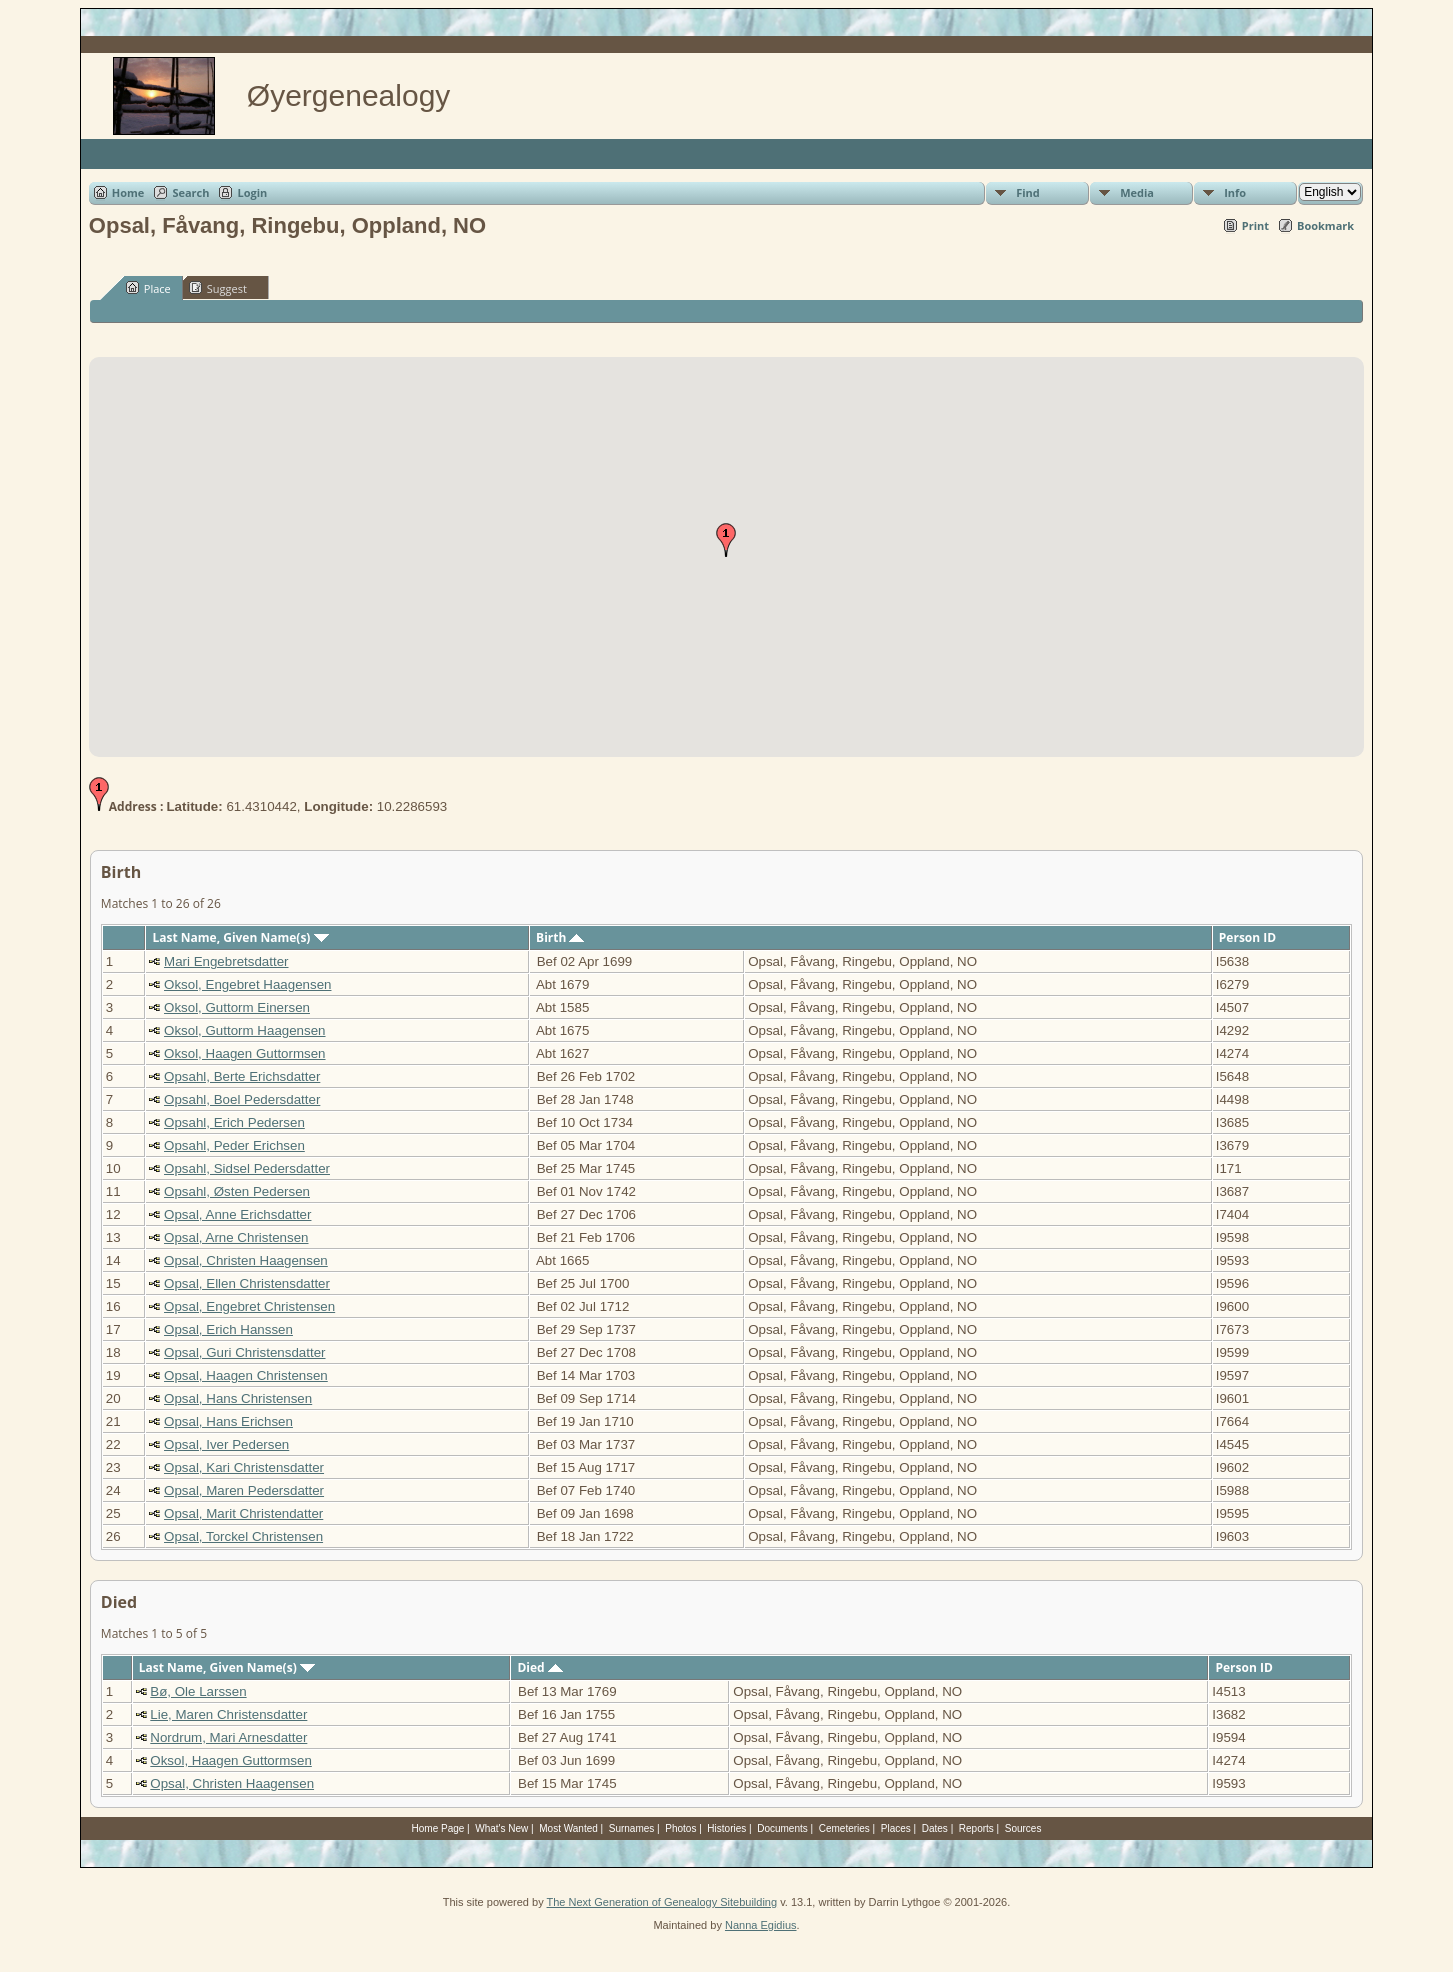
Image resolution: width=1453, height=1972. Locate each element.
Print (1255, 225)
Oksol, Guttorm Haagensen (245, 1030)
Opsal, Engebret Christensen (249, 1306)
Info (1235, 192)
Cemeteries (844, 1828)
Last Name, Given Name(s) (240, 937)
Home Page (438, 1828)
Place (148, 288)
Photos (680, 1828)
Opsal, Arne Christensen (236, 1237)
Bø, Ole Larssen (198, 1691)
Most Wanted (568, 1828)
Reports (976, 1828)
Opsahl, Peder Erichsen (234, 1145)
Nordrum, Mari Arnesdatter (228, 1737)
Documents (782, 1828)
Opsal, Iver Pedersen (226, 1444)
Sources (1023, 1828)
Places (896, 1828)
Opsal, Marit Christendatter (243, 1513)
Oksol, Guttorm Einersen (237, 1007)
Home (128, 192)
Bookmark (1325, 225)
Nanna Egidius (761, 1925)
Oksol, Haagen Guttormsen (245, 1053)
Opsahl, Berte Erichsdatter (242, 1076)
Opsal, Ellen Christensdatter (247, 1283)
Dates (935, 1828)
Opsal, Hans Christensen (238, 1398)
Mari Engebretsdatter (226, 961)
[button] (726, 540)
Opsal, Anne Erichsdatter (237, 1214)
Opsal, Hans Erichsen (228, 1421)
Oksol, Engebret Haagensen (247, 984)
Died (539, 1667)
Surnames (632, 1828)
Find (1028, 192)
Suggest (218, 288)
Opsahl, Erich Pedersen (234, 1122)
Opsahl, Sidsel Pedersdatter (247, 1168)
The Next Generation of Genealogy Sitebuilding (662, 1902)
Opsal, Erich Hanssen (228, 1329)
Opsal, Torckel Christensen (243, 1536)
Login (252, 192)
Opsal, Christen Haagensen (246, 1260)
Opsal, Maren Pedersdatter (244, 1490)
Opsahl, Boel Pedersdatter (242, 1099)
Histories (726, 1828)
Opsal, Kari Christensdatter (244, 1467)
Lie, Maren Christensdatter (228, 1714)
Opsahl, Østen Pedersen (237, 1191)
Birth (560, 937)
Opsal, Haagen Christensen (246, 1375)
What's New (501, 1828)
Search (190, 192)
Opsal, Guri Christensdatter (244, 1352)
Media (1137, 192)
